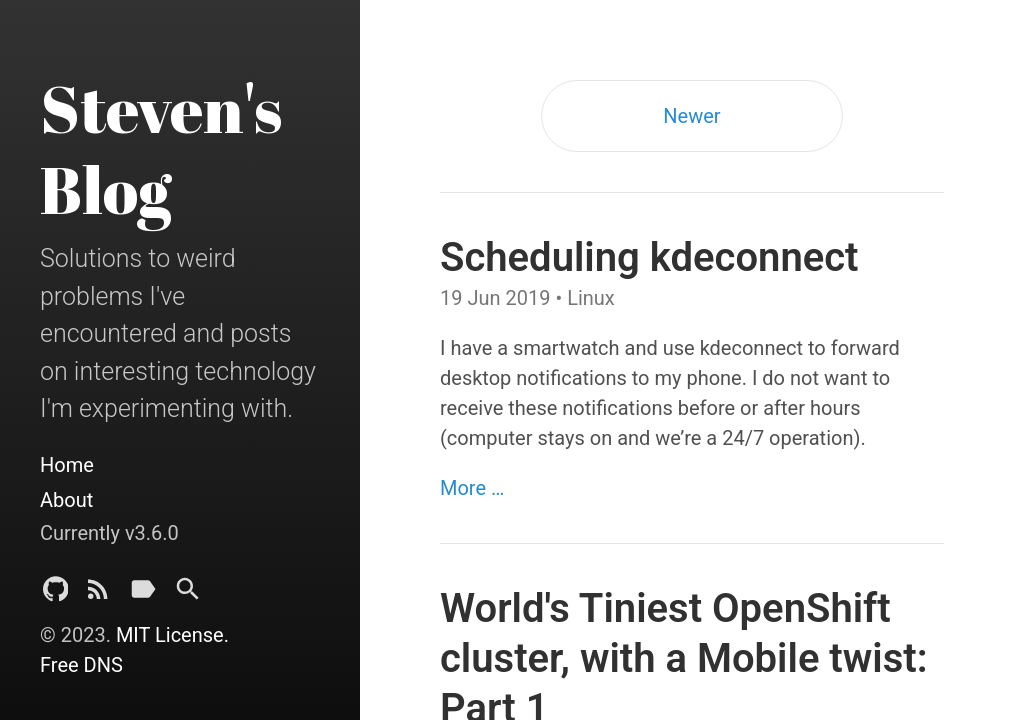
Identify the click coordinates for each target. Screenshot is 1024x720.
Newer (691, 116)
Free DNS (81, 665)
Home (67, 465)
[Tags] (143, 594)
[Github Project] (56, 594)
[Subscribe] (98, 594)
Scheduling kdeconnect (649, 257)
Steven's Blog (161, 148)
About (66, 500)
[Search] (188, 594)
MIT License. (172, 635)
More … (472, 488)
